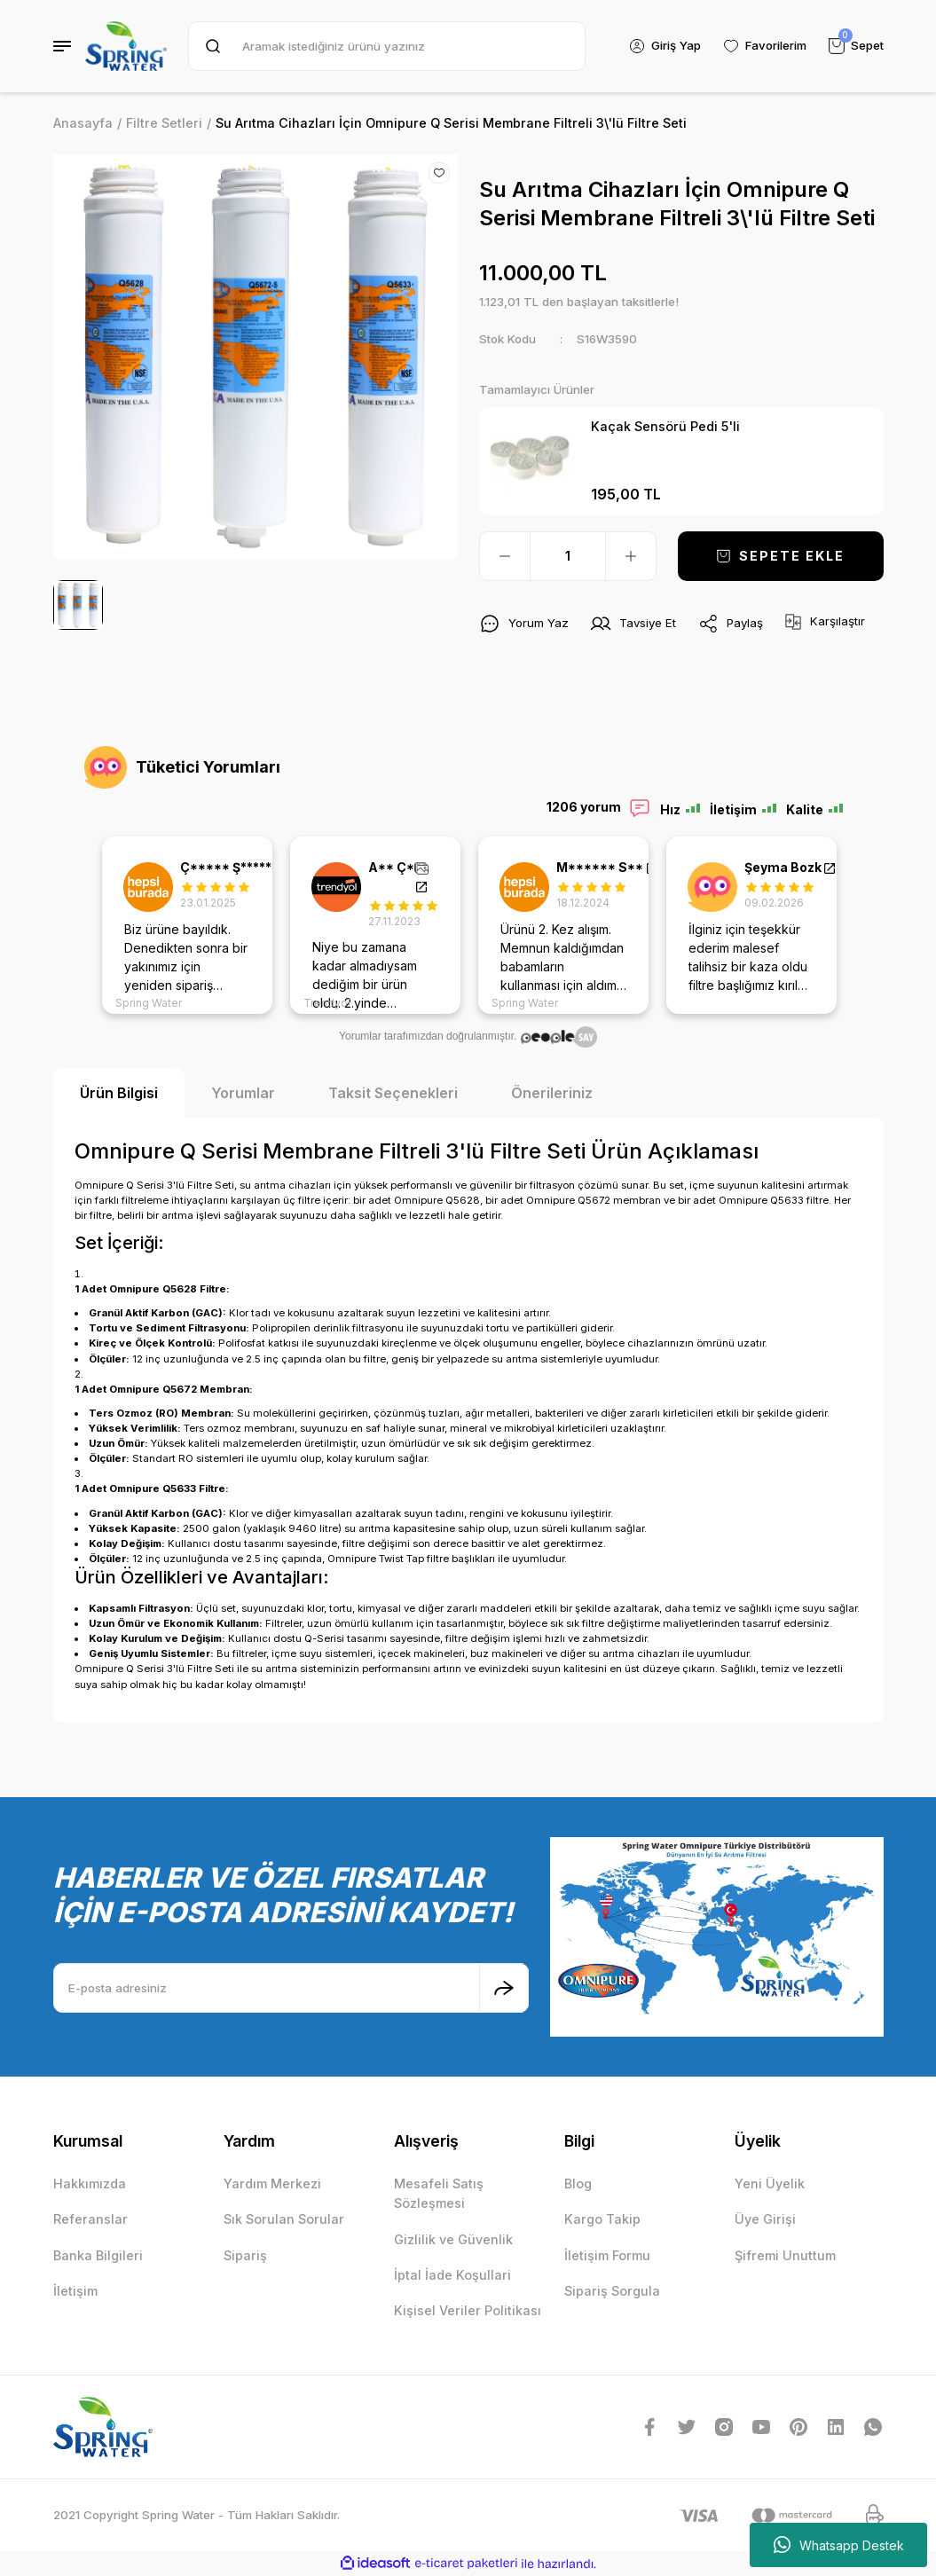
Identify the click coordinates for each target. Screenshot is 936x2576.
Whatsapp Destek (839, 2545)
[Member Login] (664, 46)
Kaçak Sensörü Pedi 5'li (665, 426)
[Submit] (504, 1988)
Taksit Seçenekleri (393, 1093)
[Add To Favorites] (439, 173)
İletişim (75, 2290)
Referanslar (90, 2219)
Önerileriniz (552, 1093)
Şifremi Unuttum (785, 2255)
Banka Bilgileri (98, 2255)
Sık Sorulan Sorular (284, 2219)
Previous (80, 925)
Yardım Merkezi (272, 2183)
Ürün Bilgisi (119, 1093)
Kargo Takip (602, 2219)
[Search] (387, 46)
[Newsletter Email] (291, 1988)
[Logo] (126, 46)
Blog (578, 2183)
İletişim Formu (607, 2255)
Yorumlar (243, 1093)
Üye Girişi (765, 2219)
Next (857, 925)
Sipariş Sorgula (612, 2290)
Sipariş (245, 2255)
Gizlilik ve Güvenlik (453, 2239)
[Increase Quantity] (631, 556)
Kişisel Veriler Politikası (467, 2310)
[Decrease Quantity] (505, 556)
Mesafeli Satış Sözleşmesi (439, 2193)
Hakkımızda (89, 2183)
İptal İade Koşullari (452, 2274)
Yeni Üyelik (770, 2183)
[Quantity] (568, 556)
